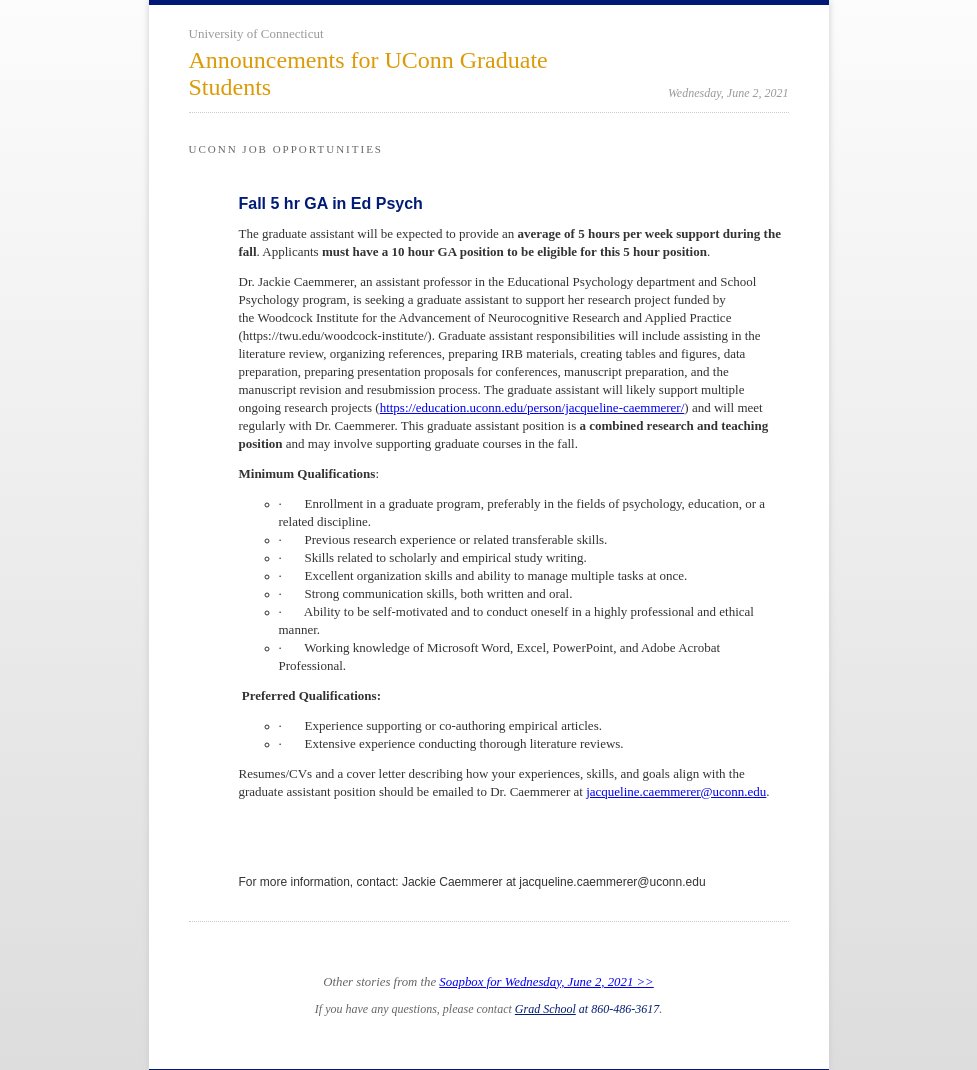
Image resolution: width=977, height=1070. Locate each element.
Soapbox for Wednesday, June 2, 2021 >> (546, 982)
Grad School (545, 1009)
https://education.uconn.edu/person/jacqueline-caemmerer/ (532, 407)
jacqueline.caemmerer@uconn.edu (676, 791)
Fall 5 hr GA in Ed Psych (331, 203)
